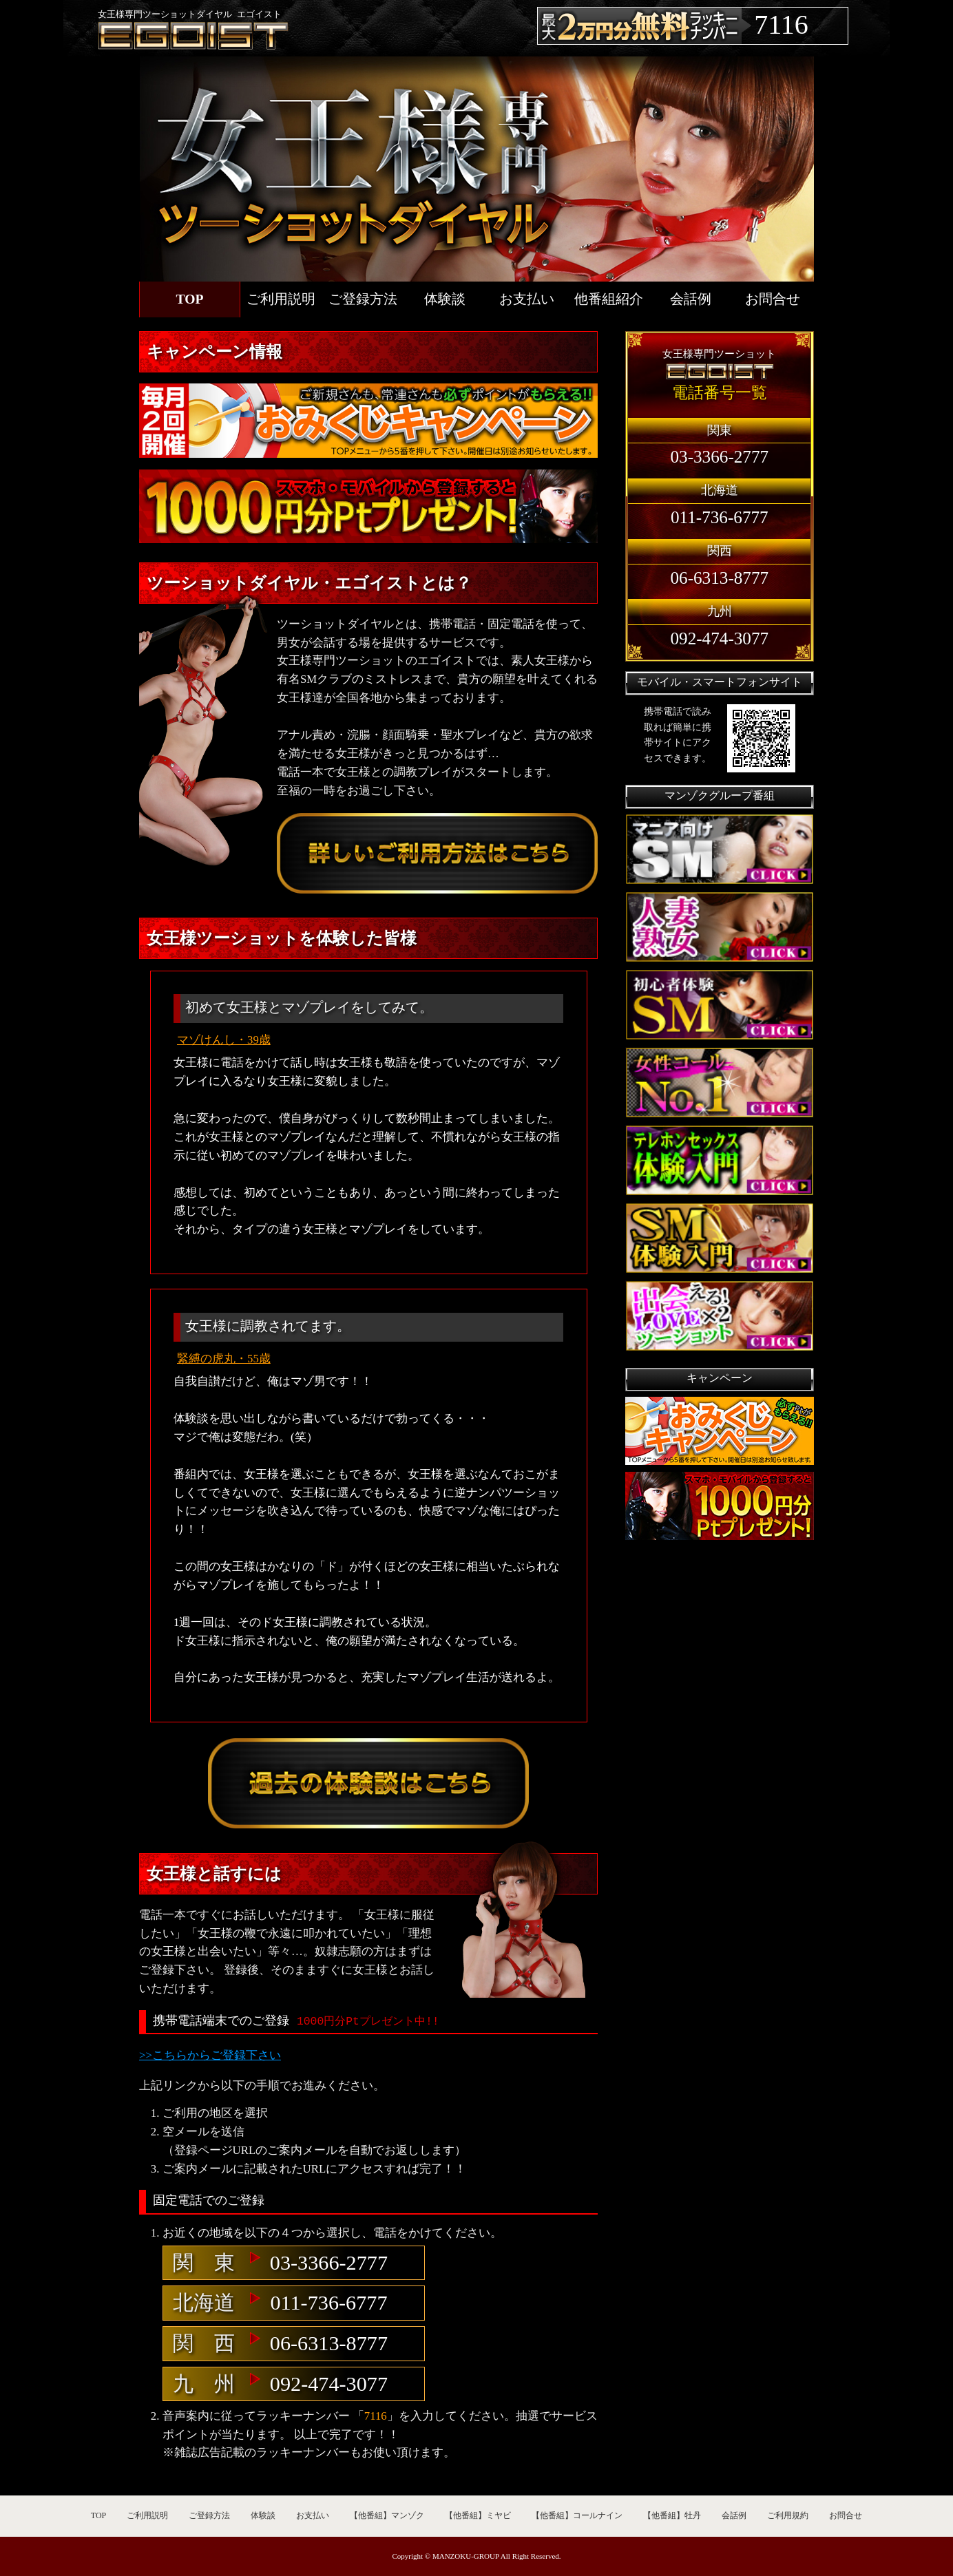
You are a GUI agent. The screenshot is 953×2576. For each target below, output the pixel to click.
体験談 (444, 299)
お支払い (526, 299)
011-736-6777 (328, 2302)
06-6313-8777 (329, 2343)
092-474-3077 (329, 2384)
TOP (190, 299)
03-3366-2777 (329, 2262)
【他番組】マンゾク (387, 2515)
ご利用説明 (281, 299)
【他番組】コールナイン (577, 2515)
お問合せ (772, 299)
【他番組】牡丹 (672, 2515)
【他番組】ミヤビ (478, 2515)
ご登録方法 (362, 299)
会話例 (690, 299)
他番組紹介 (608, 299)
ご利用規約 (787, 2515)
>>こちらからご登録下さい (210, 2055)
